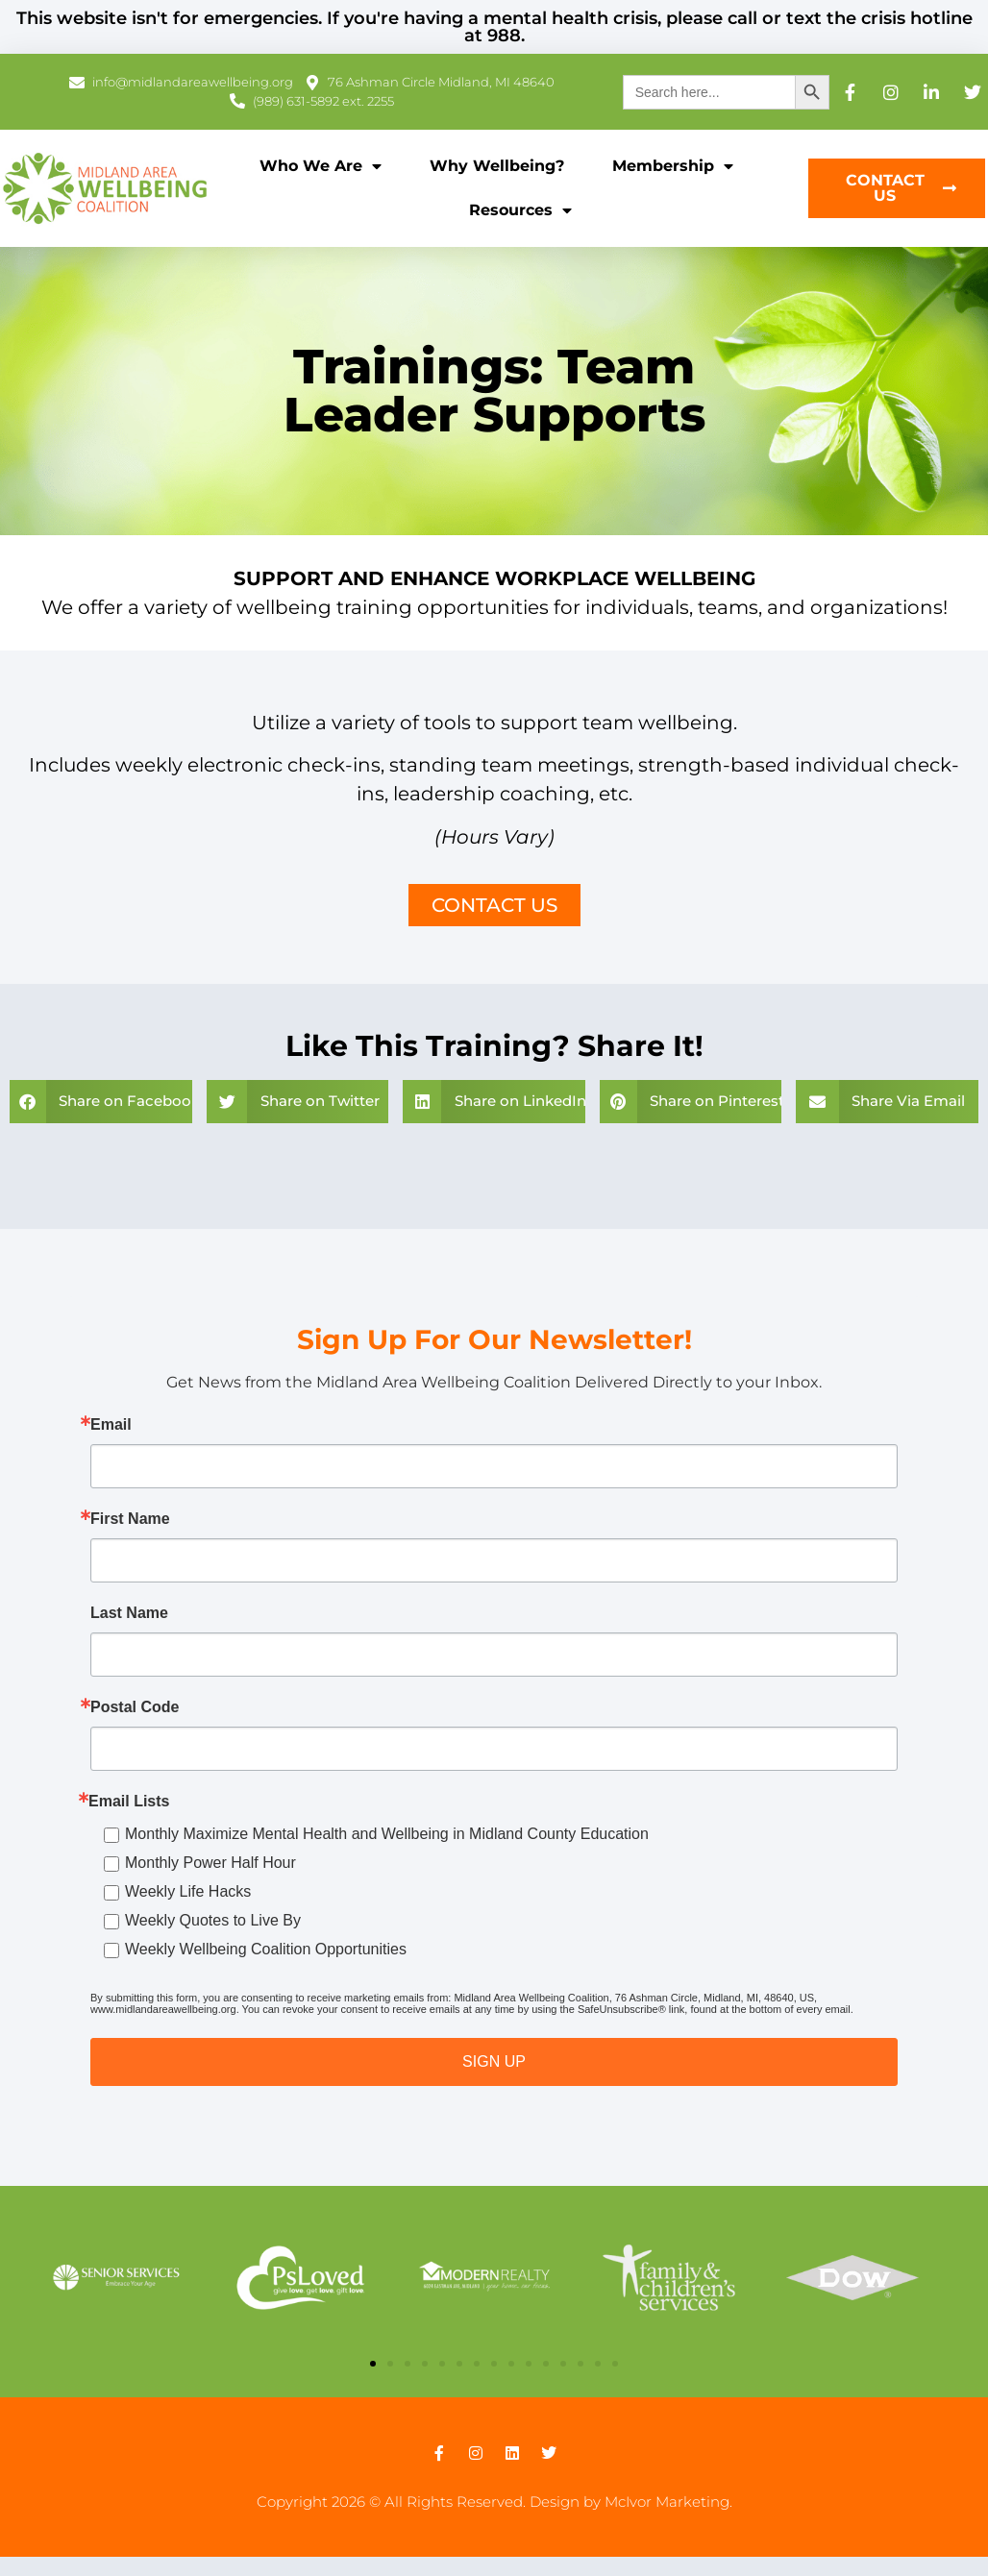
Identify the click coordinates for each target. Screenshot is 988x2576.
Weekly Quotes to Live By (213, 1920)
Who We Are (320, 166)
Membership (672, 166)
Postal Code (134, 1707)
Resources (520, 210)
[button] (101, 1101)
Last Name (129, 1613)
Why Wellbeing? (497, 166)
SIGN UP (494, 2061)
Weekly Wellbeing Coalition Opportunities (266, 1949)
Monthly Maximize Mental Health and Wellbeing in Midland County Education (387, 1834)
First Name (130, 1519)
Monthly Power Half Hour (210, 1862)
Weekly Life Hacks (188, 1891)
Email (111, 1425)
